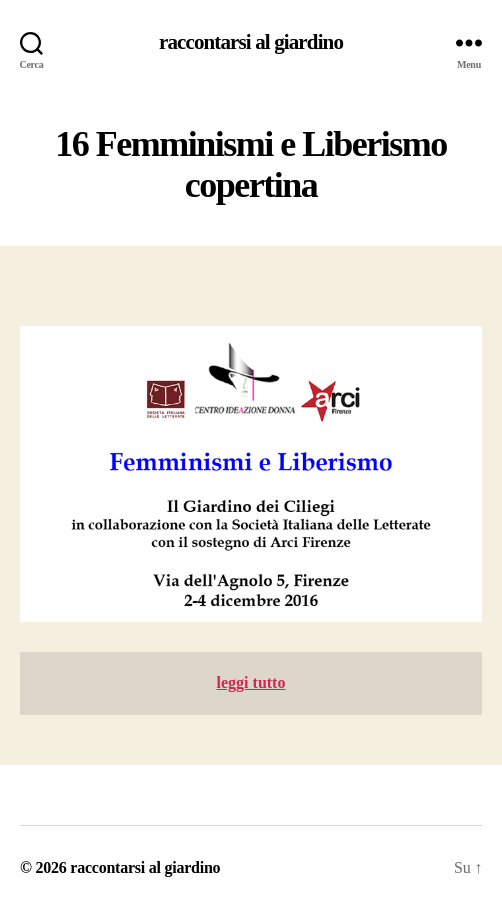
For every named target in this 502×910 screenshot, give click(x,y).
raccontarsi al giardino (251, 42)
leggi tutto (251, 682)
